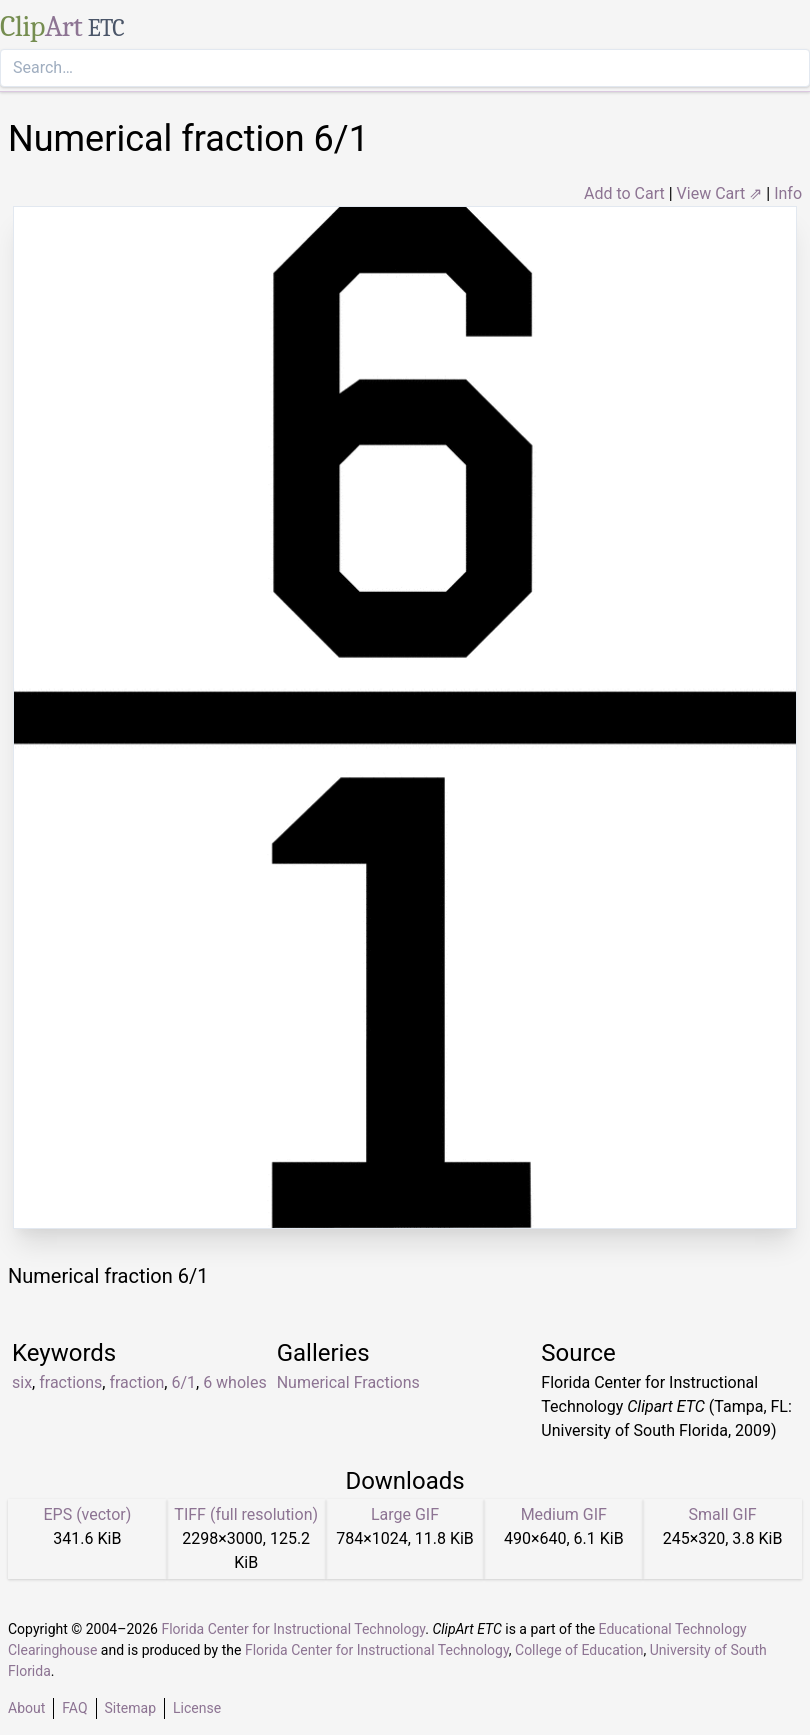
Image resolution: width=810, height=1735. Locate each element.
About (26, 1708)
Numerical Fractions (348, 1382)
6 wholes (235, 1382)
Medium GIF (564, 1514)
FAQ (74, 1708)
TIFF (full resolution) (246, 1514)
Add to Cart (624, 193)
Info (788, 193)
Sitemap (130, 1708)
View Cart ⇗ (720, 193)
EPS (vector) (87, 1514)
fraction (136, 1382)
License (197, 1708)
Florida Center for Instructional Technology (293, 1629)
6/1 (183, 1382)
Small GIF (723, 1514)
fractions (70, 1382)
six (22, 1382)
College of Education (579, 1650)
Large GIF (405, 1514)
